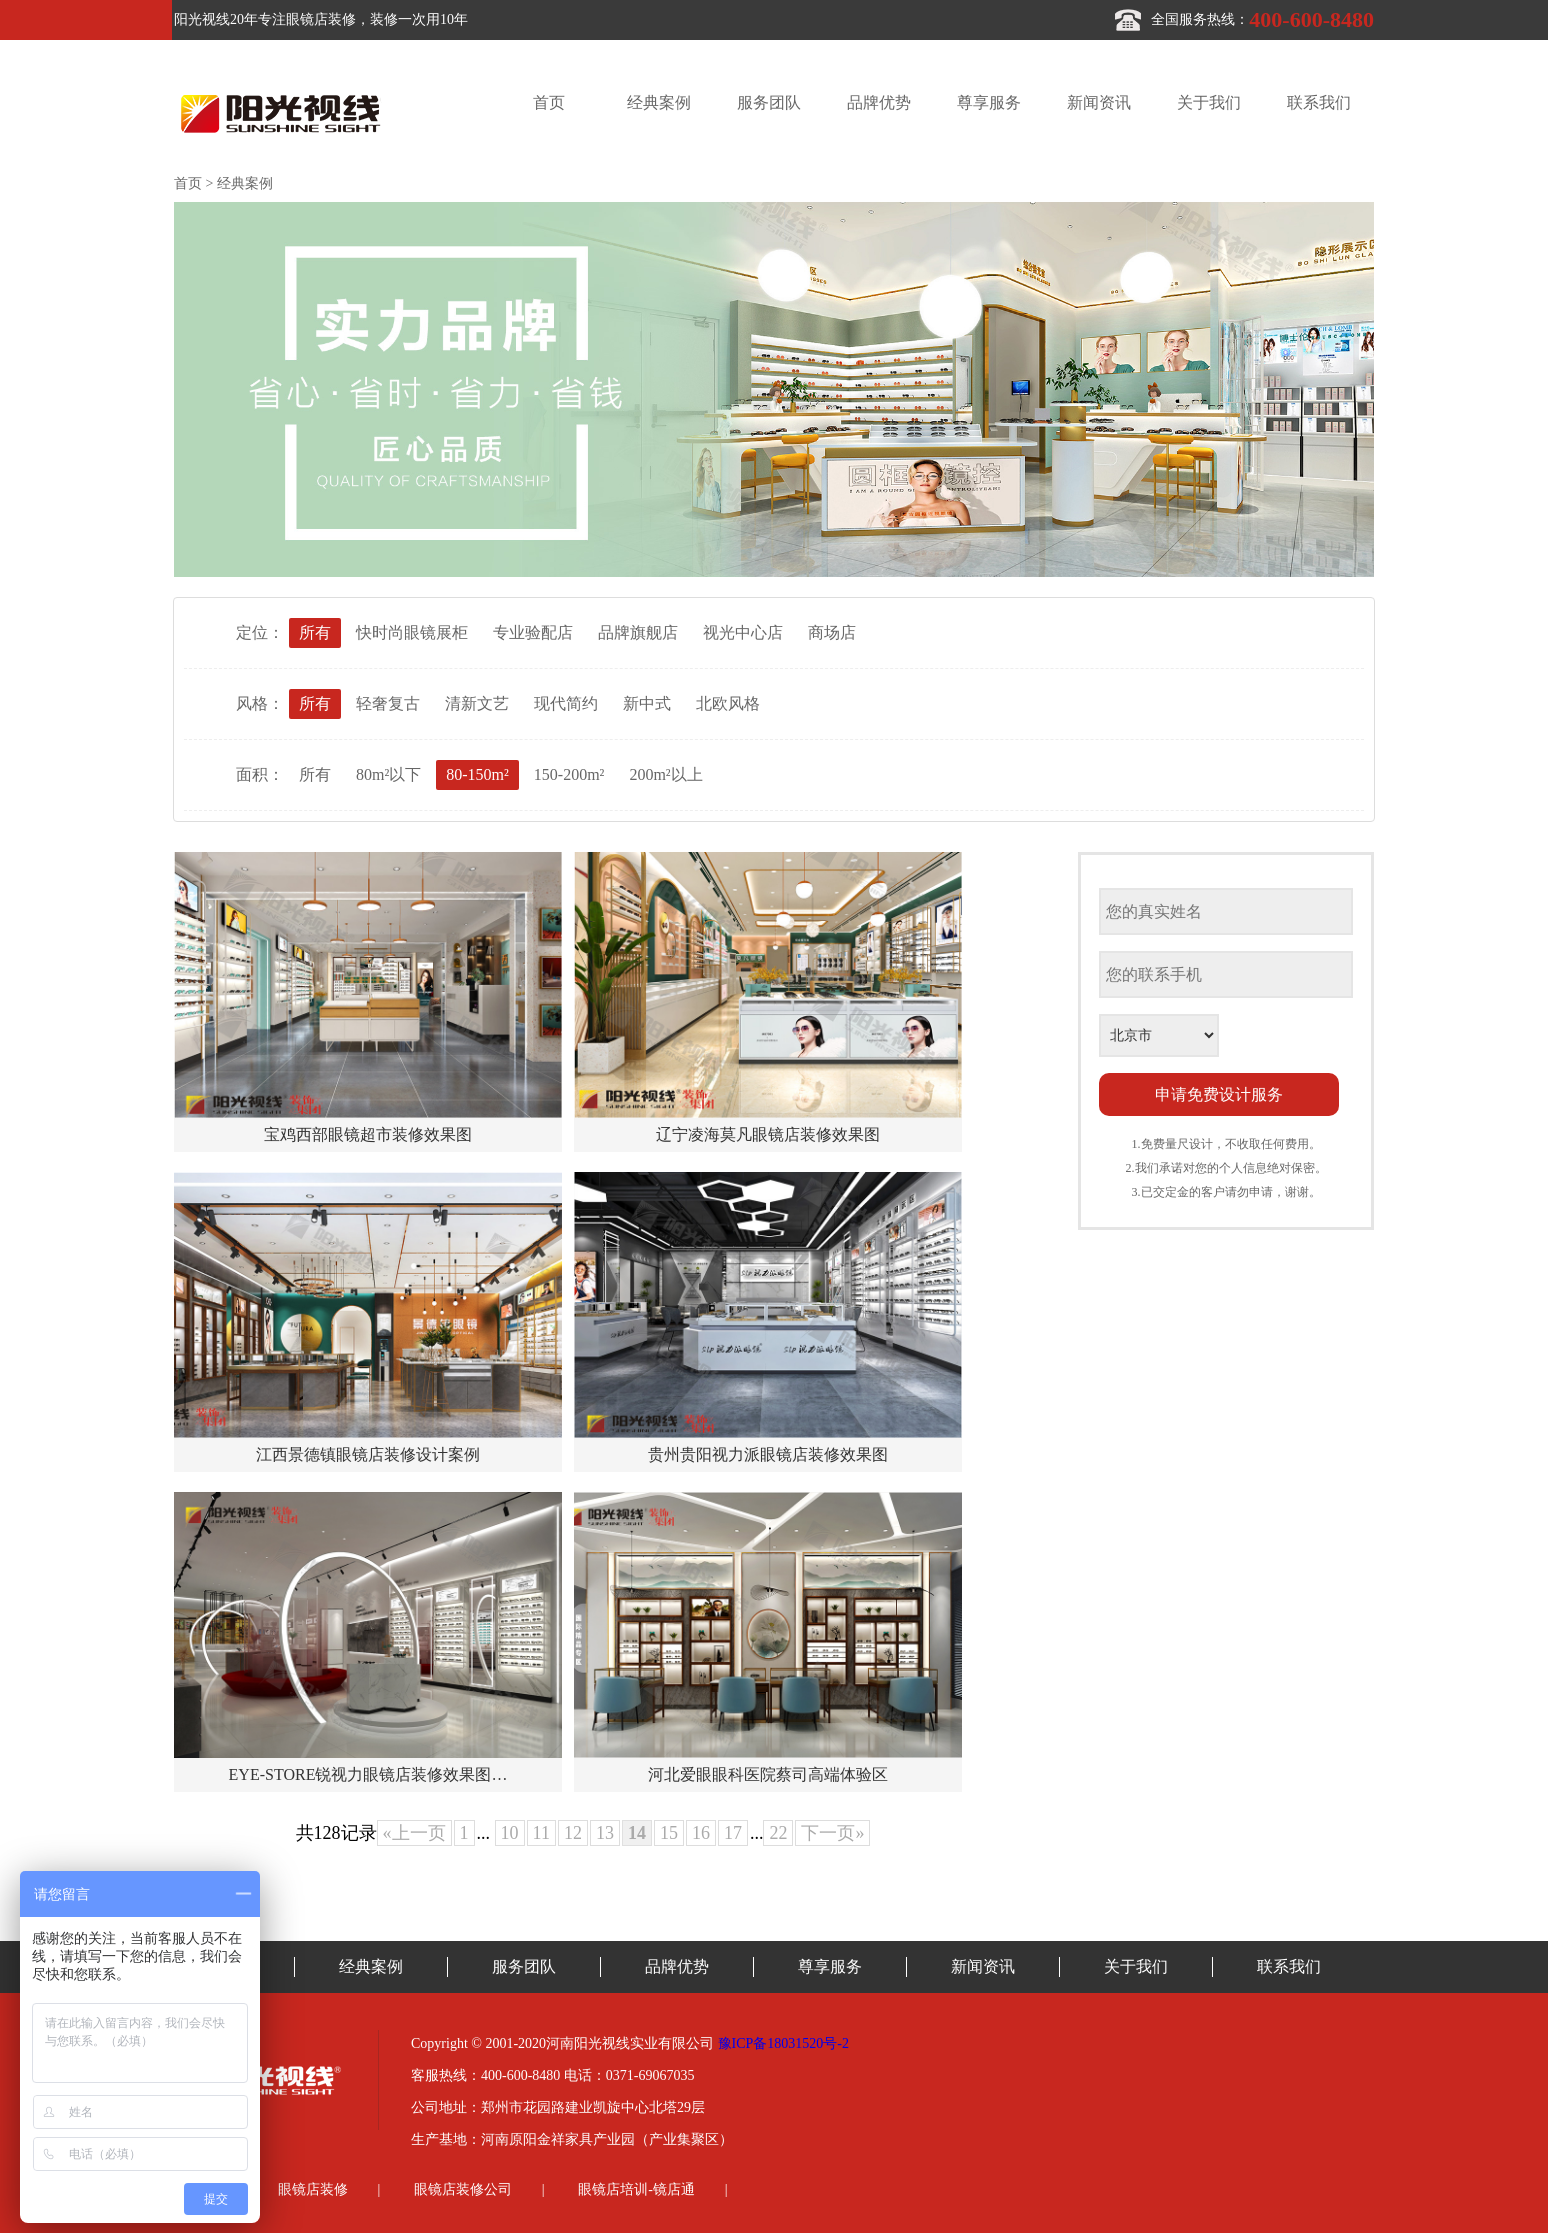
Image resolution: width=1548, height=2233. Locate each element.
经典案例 (659, 102)
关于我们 (1209, 102)
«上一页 (414, 1833)
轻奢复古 (388, 703)
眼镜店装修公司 (463, 2189)
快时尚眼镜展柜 (412, 632)
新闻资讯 (1099, 102)
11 (541, 1833)
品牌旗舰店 (638, 632)
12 (573, 1833)
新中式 (647, 703)
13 (605, 1833)
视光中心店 (743, 632)
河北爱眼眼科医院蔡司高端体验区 (768, 1774)
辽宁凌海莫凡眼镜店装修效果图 (768, 1134)
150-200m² (569, 774)
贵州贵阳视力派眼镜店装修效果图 (768, 1454)
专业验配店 (533, 632)
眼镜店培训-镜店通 (636, 2189)
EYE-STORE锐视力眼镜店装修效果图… (368, 1774)
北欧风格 (728, 703)
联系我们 (1319, 102)
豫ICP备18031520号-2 (783, 2043)
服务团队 (769, 102)
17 (733, 1833)
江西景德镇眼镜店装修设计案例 (368, 1454)
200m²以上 (665, 774)
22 (778, 1833)
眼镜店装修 (313, 2189)
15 (669, 1833)
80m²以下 (388, 774)
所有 (315, 632)
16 (701, 1833)
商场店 (832, 632)
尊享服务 (989, 102)
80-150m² (477, 774)
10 (510, 1833)
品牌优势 (879, 102)
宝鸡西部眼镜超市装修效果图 (368, 1134)
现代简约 (566, 703)
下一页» (832, 1833)
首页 (549, 102)
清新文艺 (477, 703)
